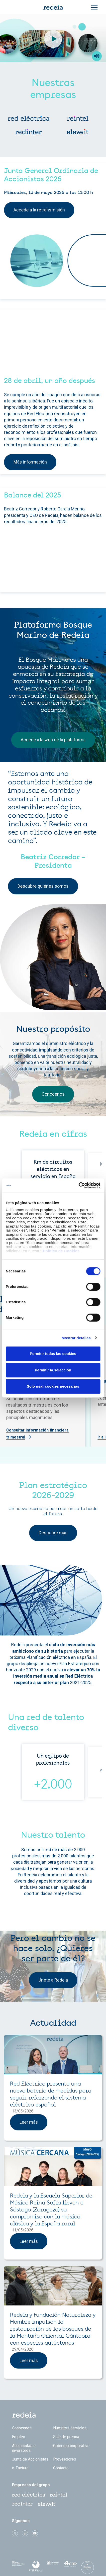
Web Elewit (46, 2504)
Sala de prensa (66, 2436)
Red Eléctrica (28, 2494)
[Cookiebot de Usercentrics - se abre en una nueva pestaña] (78, 1185)
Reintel (58, 2494)
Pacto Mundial (53, 2566)
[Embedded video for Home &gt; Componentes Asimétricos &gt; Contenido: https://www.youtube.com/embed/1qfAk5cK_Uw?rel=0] (53, 341)
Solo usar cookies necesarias (53, 1386)
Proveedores (64, 2459)
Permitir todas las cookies (53, 1353)
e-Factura (20, 2468)
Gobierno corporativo (71, 2445)
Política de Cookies (61, 1251)
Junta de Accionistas (30, 2459)
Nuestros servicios (70, 2428)
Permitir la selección (53, 1370)
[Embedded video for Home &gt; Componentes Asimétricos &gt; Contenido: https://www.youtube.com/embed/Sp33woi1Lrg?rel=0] (53, 560)
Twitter (15, 2533)
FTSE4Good (35, 2567)
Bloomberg (87, 2568)
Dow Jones (18, 2566)
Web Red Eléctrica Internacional (22, 2504)
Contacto (61, 2468)
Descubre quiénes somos (43, 886)
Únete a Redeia (53, 1980)
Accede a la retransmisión (39, 209)
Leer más (28, 2122)
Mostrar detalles (76, 1338)
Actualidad (53, 2023)
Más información (30, 462)
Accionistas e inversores (24, 2448)
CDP (70, 2566)
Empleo (18, 2436)
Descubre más (53, 1532)
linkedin (25, 2533)
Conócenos (53, 1094)
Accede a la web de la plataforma (53, 739)
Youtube (35, 2533)
